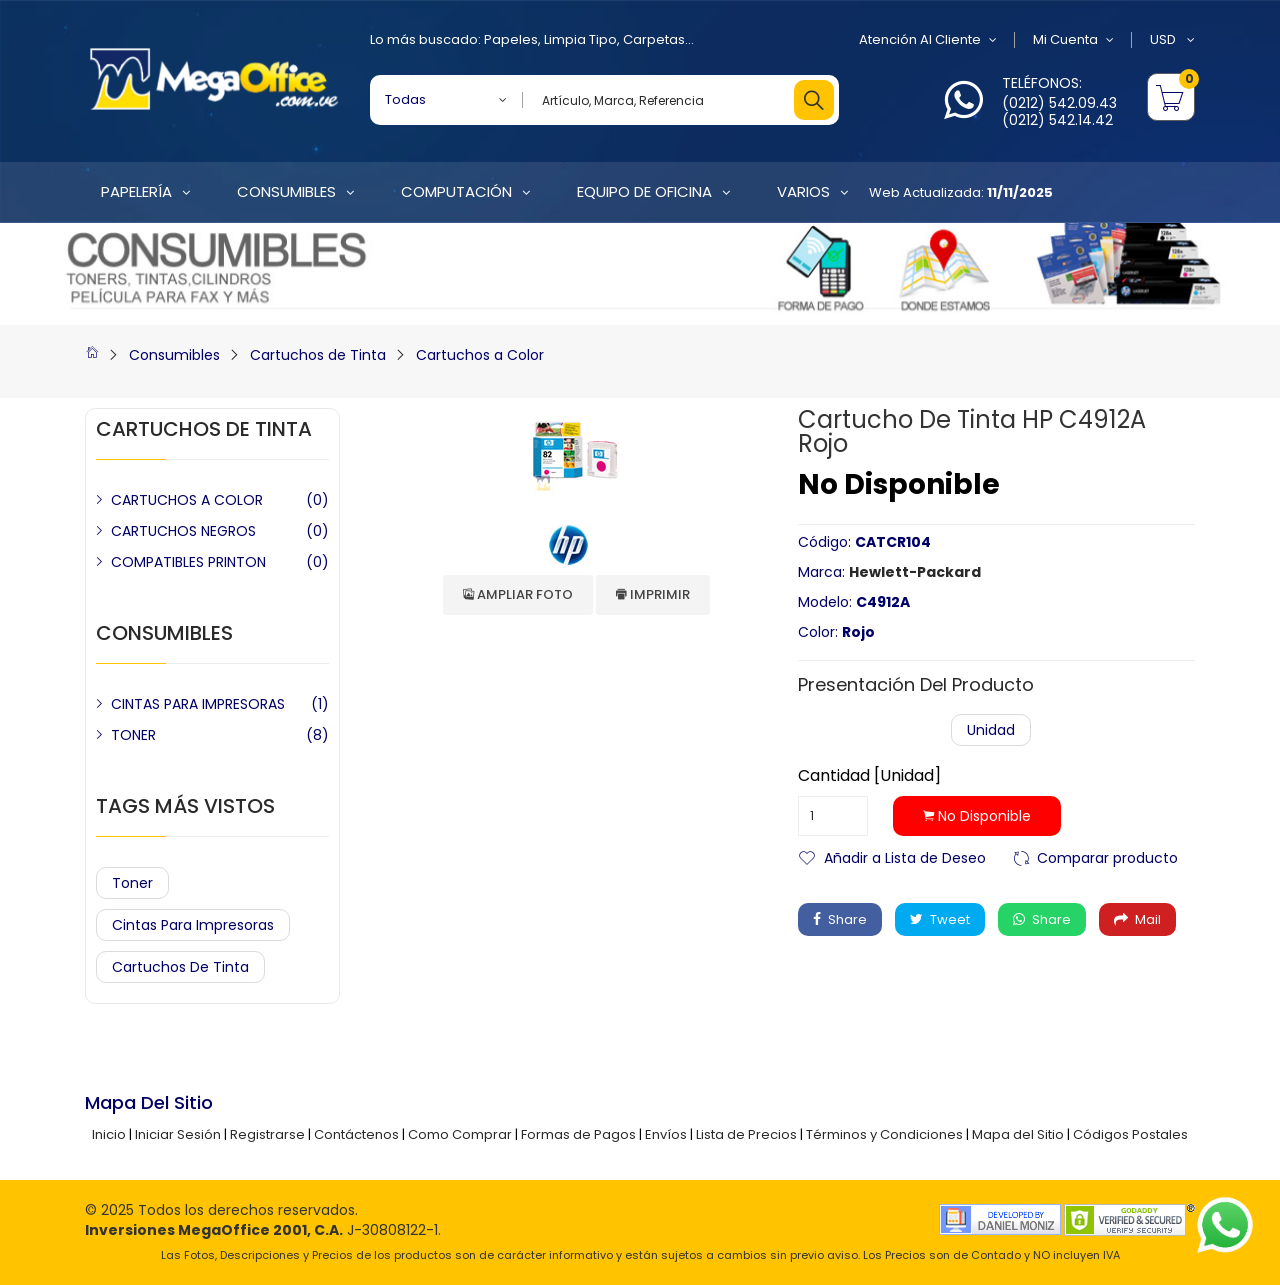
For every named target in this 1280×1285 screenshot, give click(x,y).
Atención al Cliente (928, 40)
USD (1172, 40)
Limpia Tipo (580, 39)
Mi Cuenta (1073, 40)
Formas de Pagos (578, 1134)
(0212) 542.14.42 (1057, 120)
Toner (132, 883)
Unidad (991, 730)
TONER (133, 735)
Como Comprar (460, 1134)
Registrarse (267, 1134)
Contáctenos (356, 1134)
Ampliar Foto (518, 594)
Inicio (109, 1134)
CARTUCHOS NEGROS (183, 531)
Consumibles (174, 355)
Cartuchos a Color (480, 355)
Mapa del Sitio (1018, 1134)
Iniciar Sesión (178, 1134)
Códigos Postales (1130, 1134)
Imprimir (653, 594)
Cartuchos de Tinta (318, 355)
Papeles (511, 39)
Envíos (666, 1134)
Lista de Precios (746, 1134)
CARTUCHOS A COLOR (187, 500)
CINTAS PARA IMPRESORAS (198, 704)
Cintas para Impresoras (193, 925)
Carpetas (654, 39)
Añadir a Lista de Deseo (905, 856)
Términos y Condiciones (884, 1134)
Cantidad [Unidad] (869, 776)
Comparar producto (1107, 856)
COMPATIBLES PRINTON (188, 562)
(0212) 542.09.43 (1059, 103)
